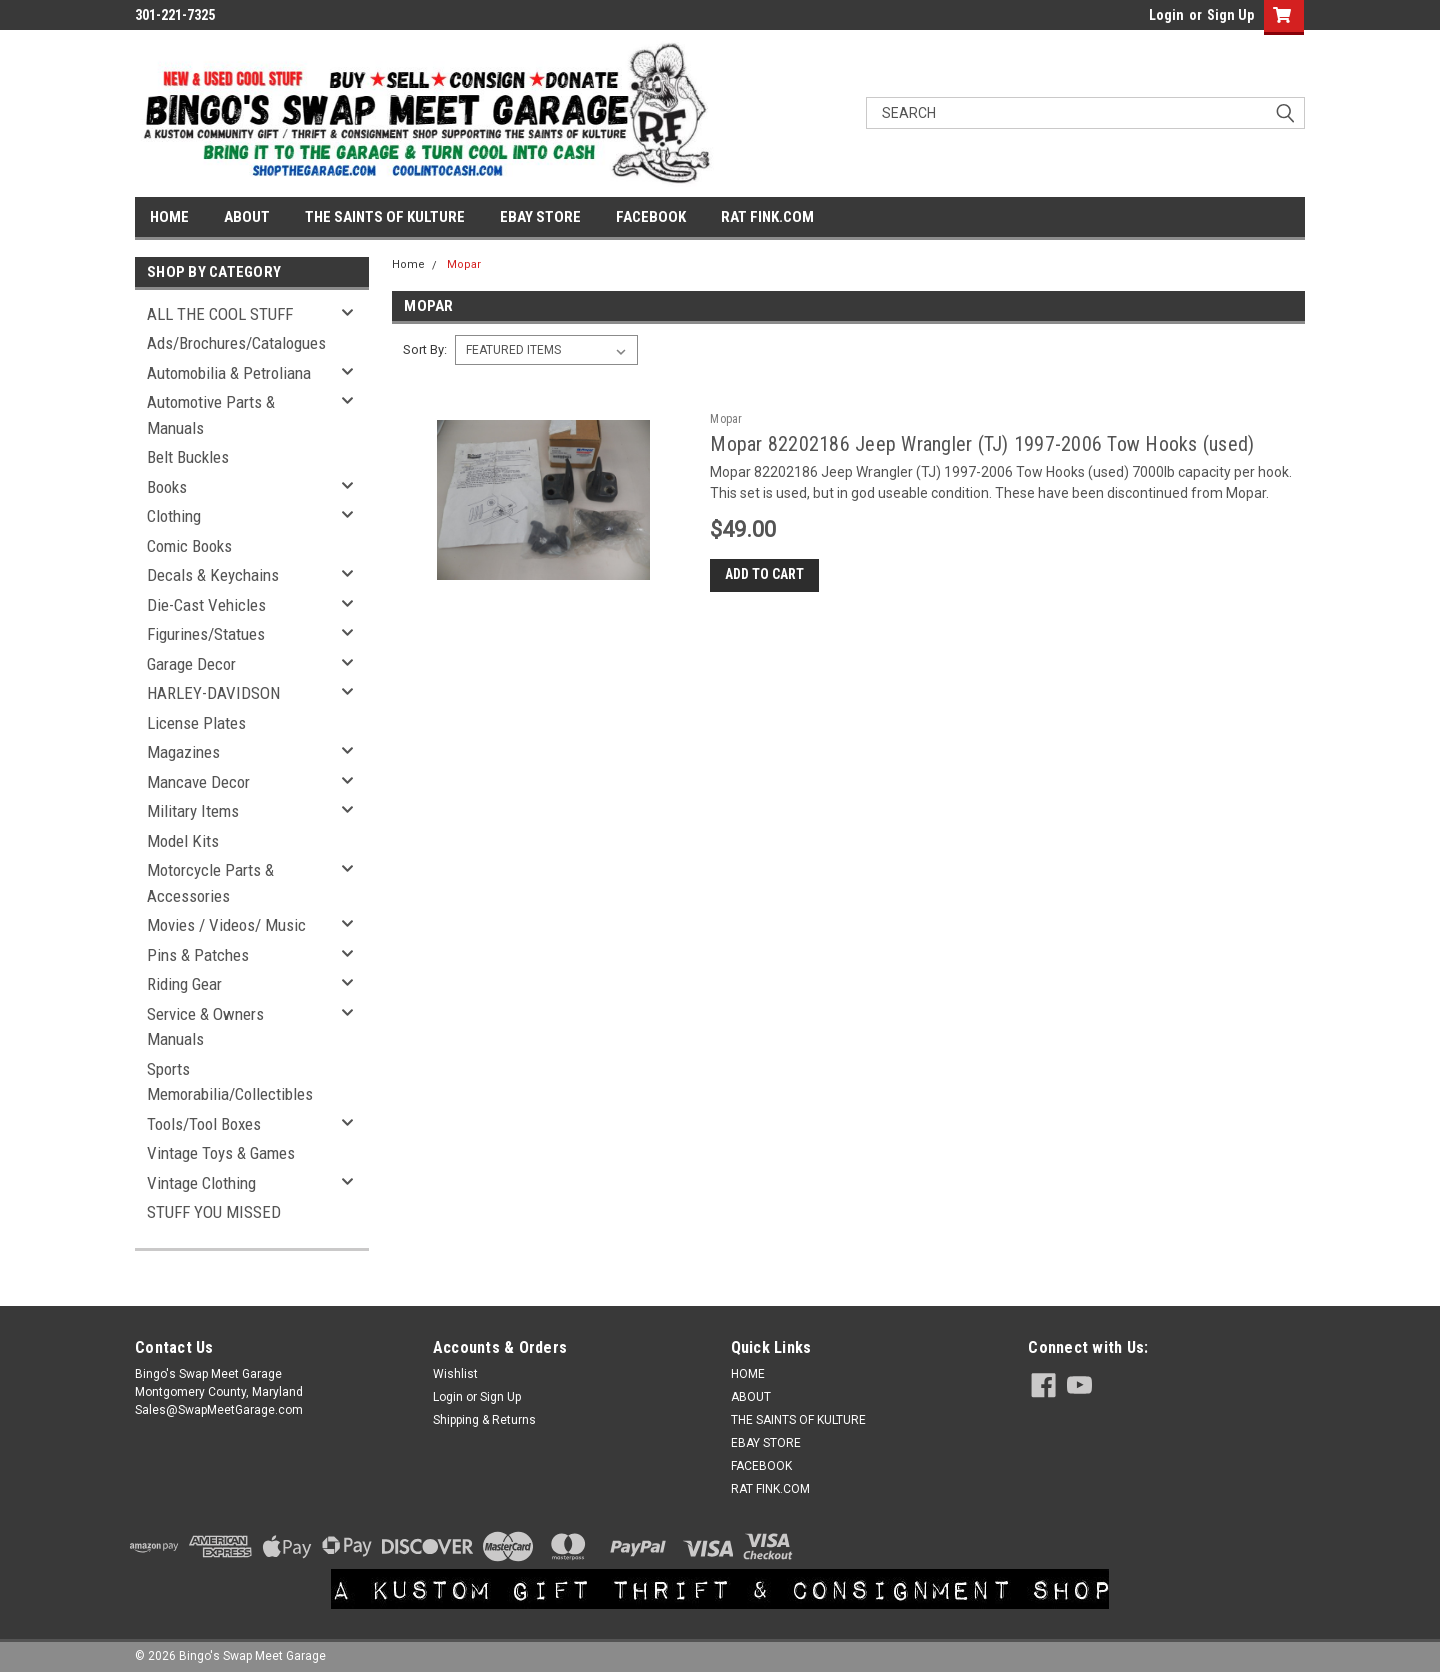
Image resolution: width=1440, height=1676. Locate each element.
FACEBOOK (651, 217)
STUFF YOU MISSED (214, 1212)
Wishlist (455, 1374)
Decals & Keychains (213, 575)
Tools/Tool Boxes (204, 1124)
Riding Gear (184, 984)
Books (167, 487)
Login (1166, 15)
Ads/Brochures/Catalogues (236, 343)
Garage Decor (191, 664)
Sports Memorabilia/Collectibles (230, 1082)
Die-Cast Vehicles (206, 605)
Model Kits (183, 841)
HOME (169, 217)
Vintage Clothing (201, 1183)
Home (408, 264)
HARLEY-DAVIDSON (213, 693)
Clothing (174, 516)
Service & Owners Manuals (205, 1027)
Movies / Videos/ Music (226, 925)
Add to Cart (764, 574)
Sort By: (425, 349)
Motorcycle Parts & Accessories (210, 883)
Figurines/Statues (206, 634)
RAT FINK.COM (767, 217)
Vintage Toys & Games (221, 1153)
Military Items (193, 811)
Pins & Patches (198, 955)
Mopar (464, 264)
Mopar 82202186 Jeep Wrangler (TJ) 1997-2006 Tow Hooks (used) (982, 444)
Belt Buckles (188, 457)
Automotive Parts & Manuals (211, 415)
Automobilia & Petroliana (229, 373)
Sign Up (1230, 15)
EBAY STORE (540, 217)
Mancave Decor (198, 782)
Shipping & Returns (484, 1420)
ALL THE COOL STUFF (220, 314)
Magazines (183, 752)
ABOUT (247, 217)
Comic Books (189, 546)
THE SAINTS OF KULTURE (385, 217)
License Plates (196, 723)
